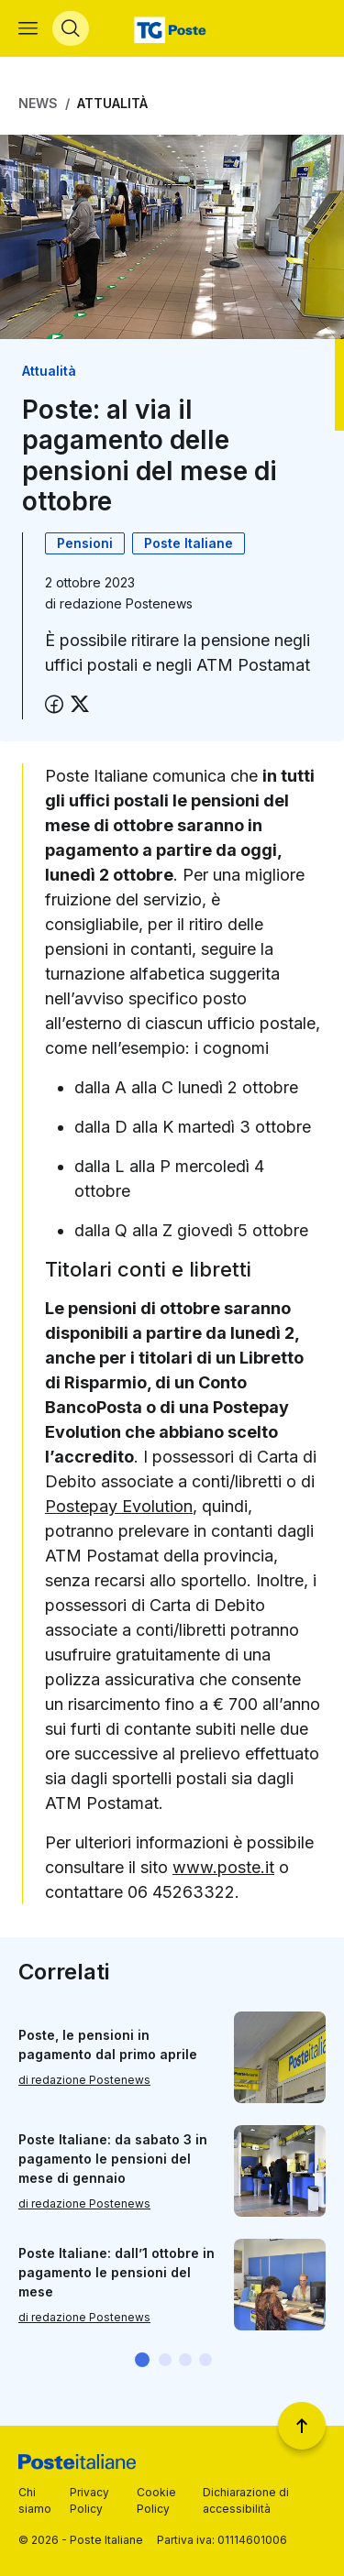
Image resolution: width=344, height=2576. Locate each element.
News (38, 103)
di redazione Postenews (84, 2080)
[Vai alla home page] (172, 28)
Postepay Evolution (119, 1506)
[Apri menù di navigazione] (28, 28)
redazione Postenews (126, 603)
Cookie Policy (156, 2500)
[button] (142, 2359)
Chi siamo (34, 2500)
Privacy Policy (89, 2500)
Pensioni (85, 543)
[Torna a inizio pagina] (302, 2426)
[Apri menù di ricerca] (70, 28)
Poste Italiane (188, 543)
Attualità (112, 103)
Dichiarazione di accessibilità (246, 2500)
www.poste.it (223, 1867)
